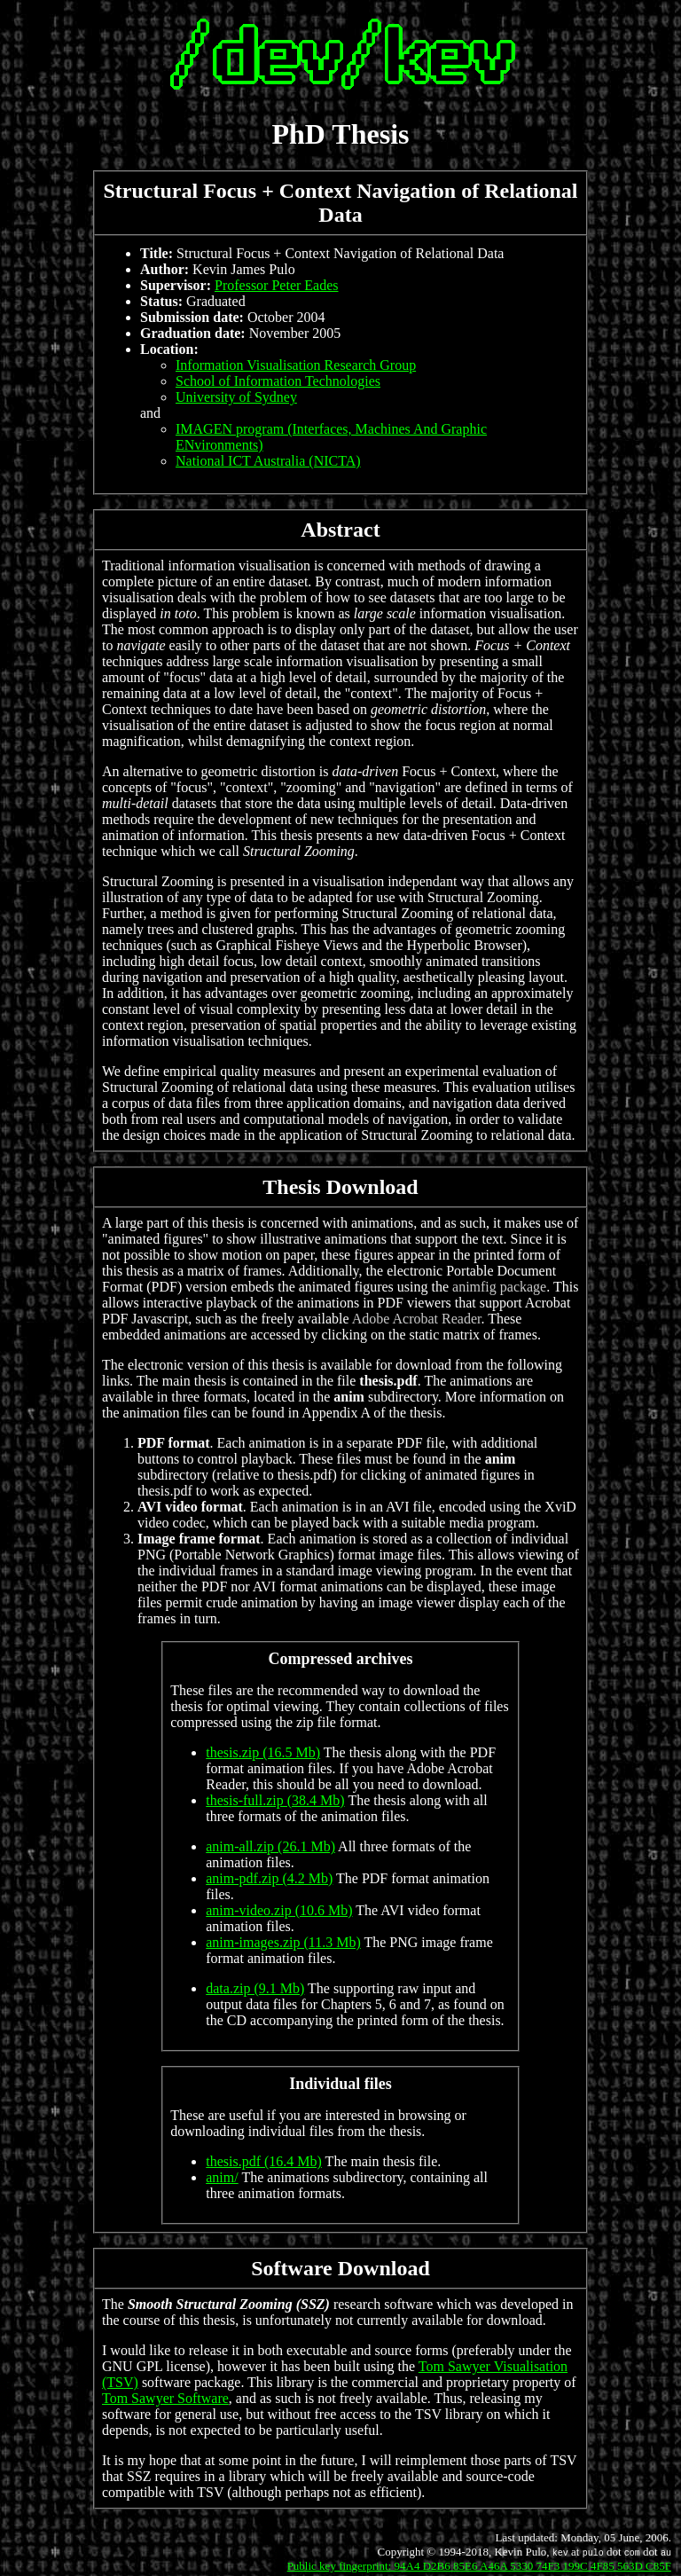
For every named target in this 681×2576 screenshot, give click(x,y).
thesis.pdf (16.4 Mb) (264, 2161)
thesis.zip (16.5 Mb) (263, 1752)
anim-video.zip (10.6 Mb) (279, 1910)
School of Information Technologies (278, 381)
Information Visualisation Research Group (296, 365)
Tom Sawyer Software (165, 2398)
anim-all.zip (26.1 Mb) (270, 1846)
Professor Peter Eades (277, 285)
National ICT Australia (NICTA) (268, 460)
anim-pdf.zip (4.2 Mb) (269, 1878)
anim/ (222, 2177)
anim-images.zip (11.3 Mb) (283, 1942)
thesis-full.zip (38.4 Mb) (275, 1800)
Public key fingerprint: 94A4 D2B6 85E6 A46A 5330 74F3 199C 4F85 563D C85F (479, 2565)
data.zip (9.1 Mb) (255, 1988)
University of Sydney (236, 396)
